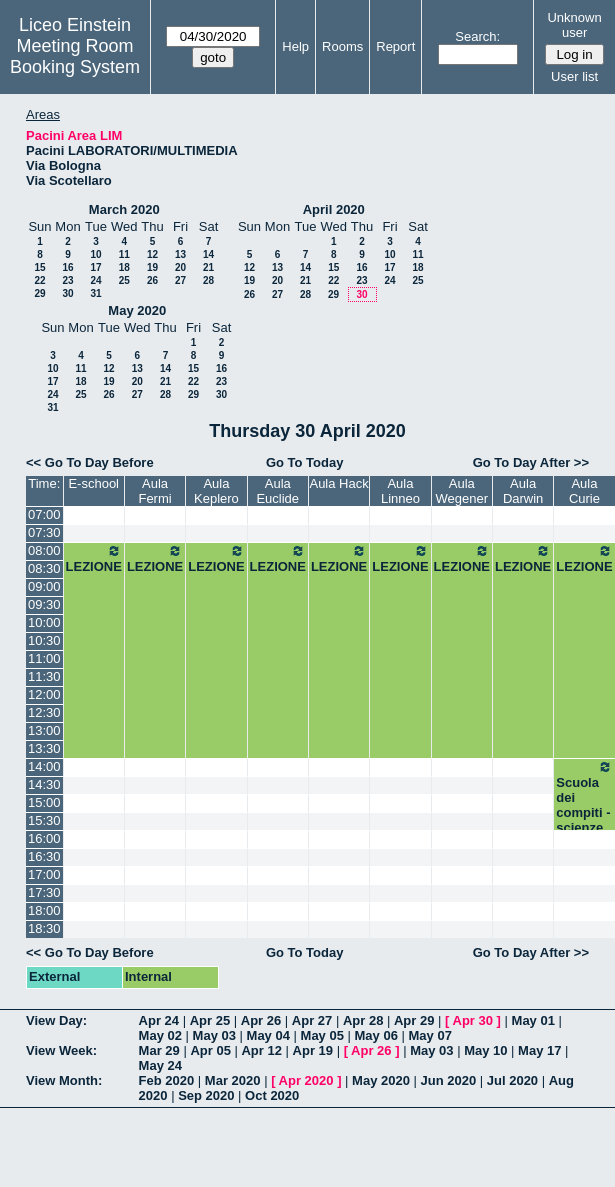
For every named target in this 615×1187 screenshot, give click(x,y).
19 (152, 267)
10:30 (44, 640)
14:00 (44, 766)
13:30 (44, 748)
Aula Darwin (523, 491)
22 (39, 280)
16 (67, 267)
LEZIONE (94, 558)
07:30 (44, 532)
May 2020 (137, 310)
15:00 (44, 802)
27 (180, 280)
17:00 (44, 874)
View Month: (64, 1080)
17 (95, 267)
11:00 (44, 658)
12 (152, 254)
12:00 (44, 694)
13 (180, 254)
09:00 (44, 586)
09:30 (44, 604)
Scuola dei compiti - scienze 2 (584, 804)
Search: (477, 36)
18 (124, 267)
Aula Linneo (400, 491)
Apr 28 (363, 1020)
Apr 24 (159, 1020)
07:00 (44, 514)
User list (574, 76)
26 (152, 280)
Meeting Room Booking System (75, 56)
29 (39, 293)
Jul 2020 (512, 1080)
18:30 (44, 928)
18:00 (44, 910)
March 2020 (124, 209)
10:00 (44, 622)
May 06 (376, 1035)
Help (295, 46)
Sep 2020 (206, 1095)
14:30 (44, 784)
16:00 (44, 838)
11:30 (44, 676)
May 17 (539, 1050)
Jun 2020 (449, 1080)
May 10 (485, 1050)
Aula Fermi (154, 491)
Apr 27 (312, 1020)
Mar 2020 (233, 1080)
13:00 (44, 730)
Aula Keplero (216, 491)
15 (39, 267)
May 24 (160, 1065)
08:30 (44, 568)
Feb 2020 (167, 1080)
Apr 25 (210, 1020)
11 (124, 254)
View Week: (61, 1050)
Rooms (342, 46)
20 (180, 267)
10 (95, 254)
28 (208, 280)
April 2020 (334, 209)
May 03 (214, 1035)
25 (124, 280)
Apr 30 (473, 1020)
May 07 (430, 1035)
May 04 (268, 1035)
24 (95, 280)
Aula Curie (584, 491)
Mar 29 (159, 1050)
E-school (93, 483)
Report (395, 46)
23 (67, 280)
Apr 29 (414, 1020)
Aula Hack (338, 483)
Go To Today (305, 462)
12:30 (44, 712)
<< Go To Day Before (90, 462)
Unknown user (574, 25)
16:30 (44, 856)
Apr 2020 (306, 1080)
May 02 (160, 1035)
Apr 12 (261, 1050)
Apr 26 (261, 1020)
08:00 (44, 550)
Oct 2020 (272, 1095)
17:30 (44, 892)
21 (208, 267)
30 (67, 293)
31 (95, 293)
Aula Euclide (277, 491)
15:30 (44, 820)
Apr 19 (313, 1050)
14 (208, 254)
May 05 (322, 1035)
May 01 (533, 1020)
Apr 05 (210, 1050)
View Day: (56, 1020)
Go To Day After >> (531, 462)
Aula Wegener (462, 491)
